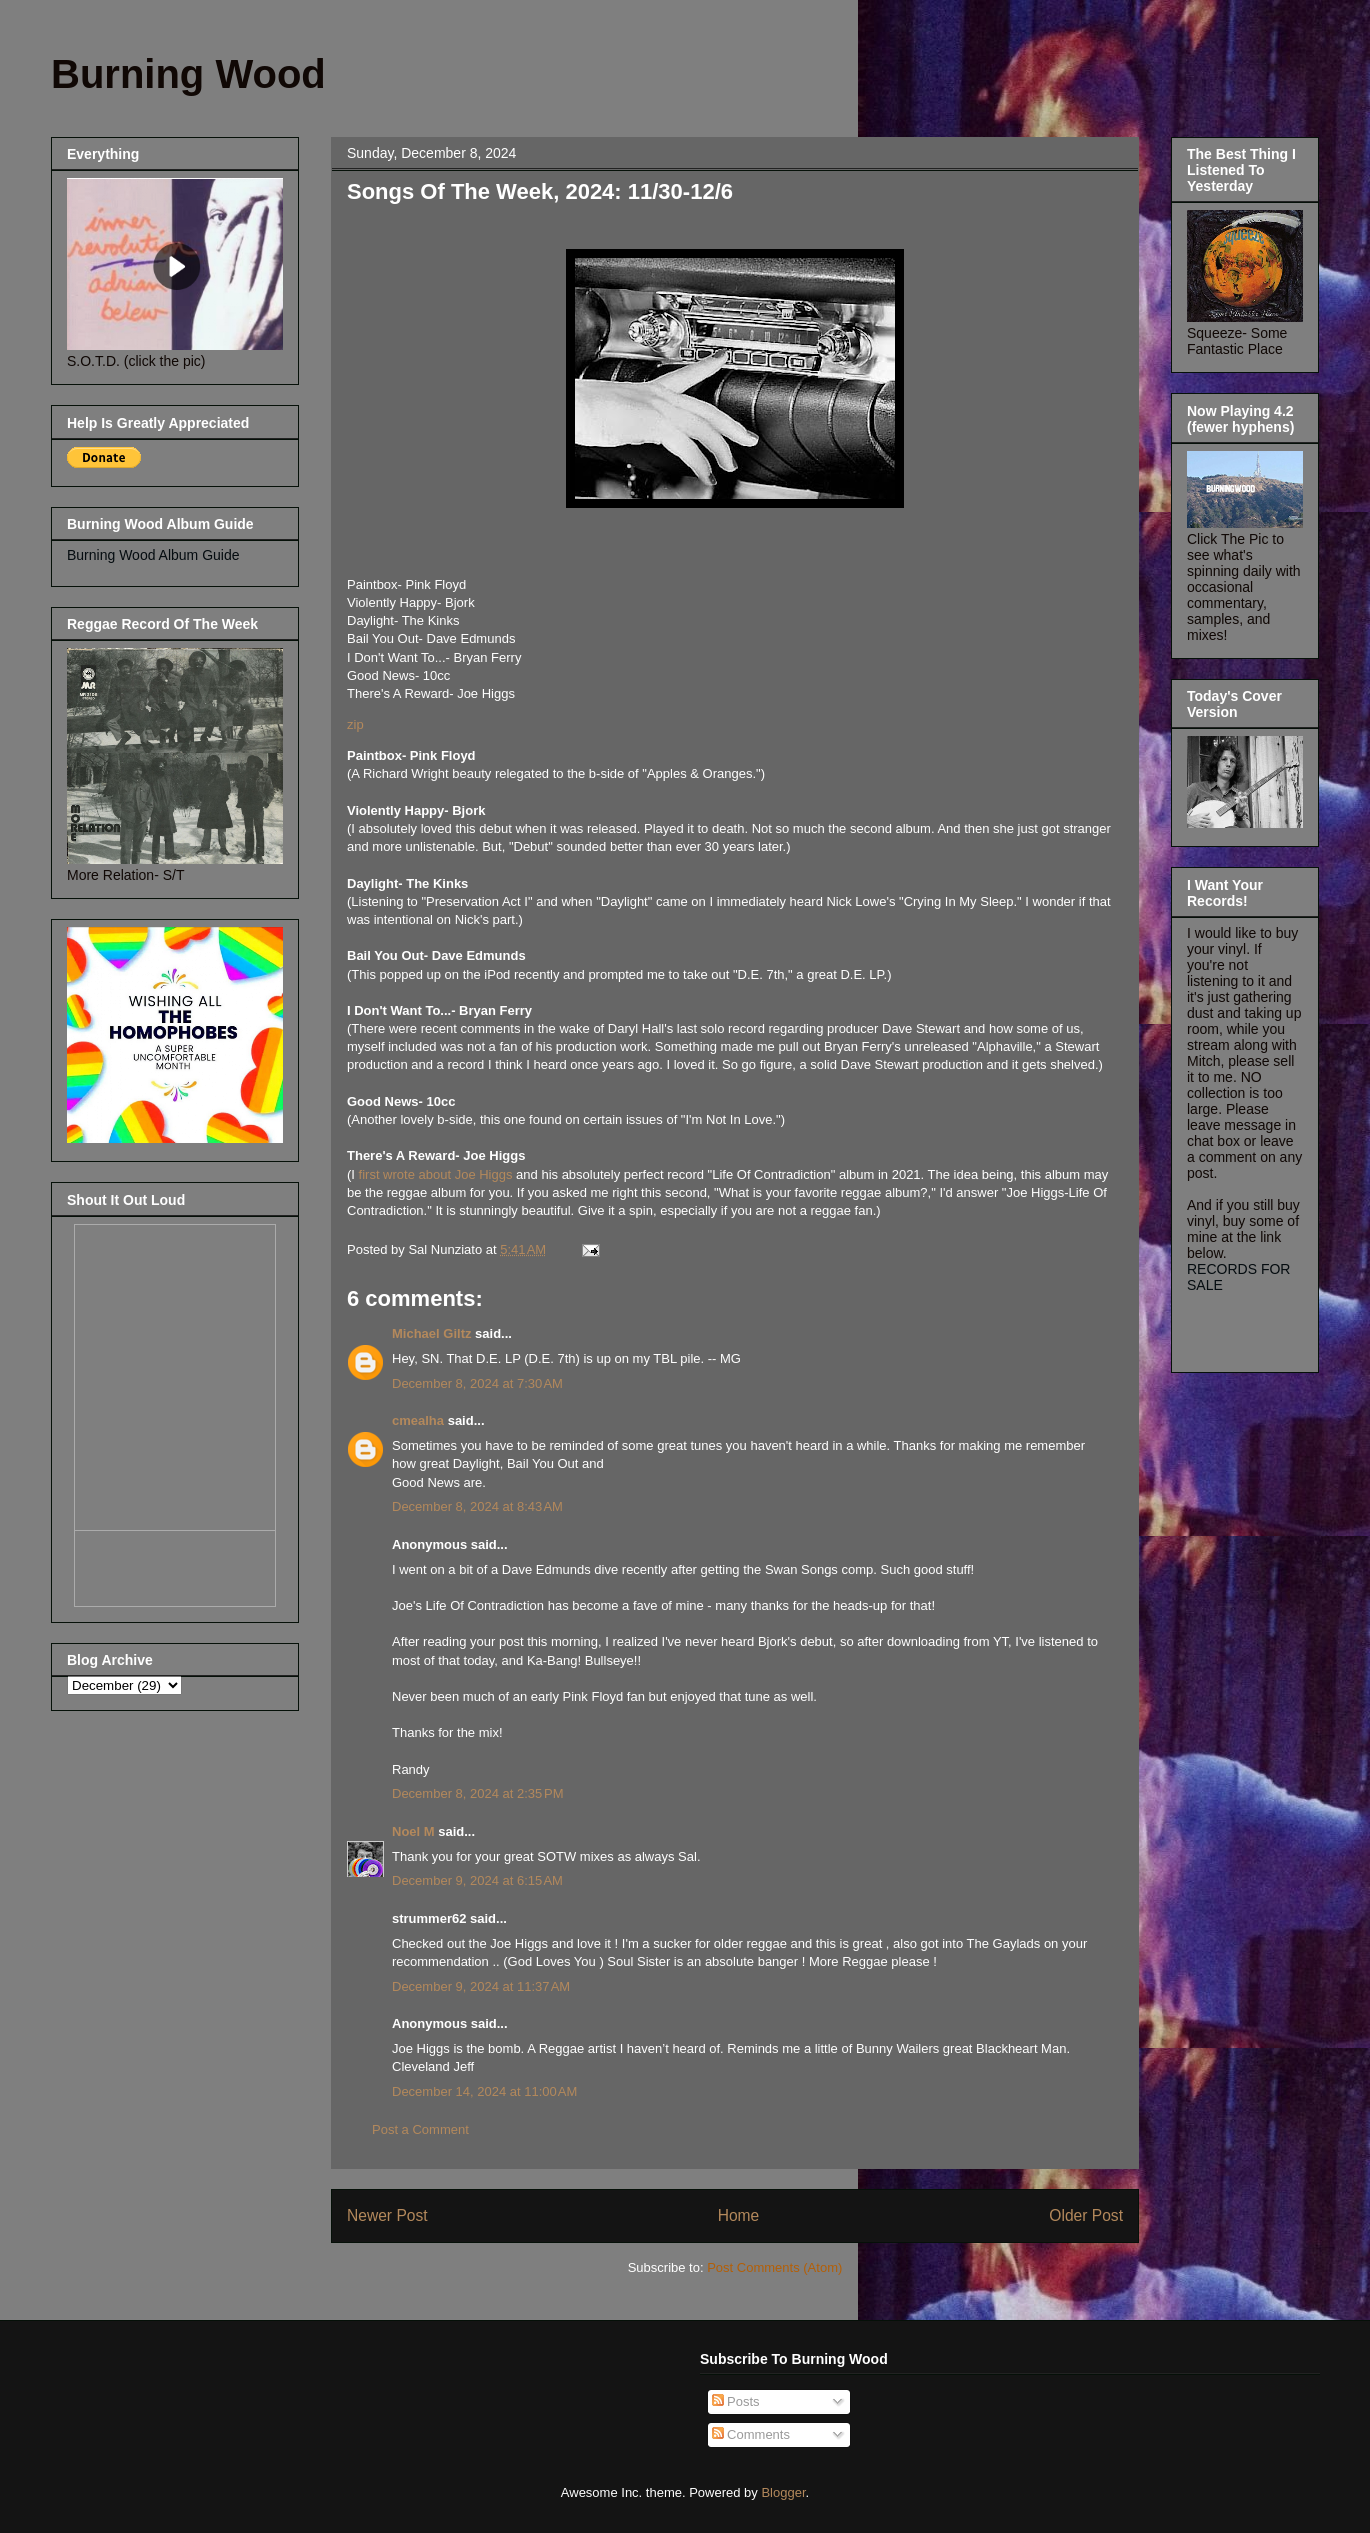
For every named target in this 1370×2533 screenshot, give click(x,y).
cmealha (418, 1420)
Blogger (783, 2492)
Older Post (1086, 2215)
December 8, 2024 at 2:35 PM (478, 1793)
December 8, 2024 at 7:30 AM (477, 1383)
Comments (751, 2434)
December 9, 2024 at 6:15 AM (477, 1880)
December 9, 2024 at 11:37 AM (481, 1986)
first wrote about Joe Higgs (438, 1174)
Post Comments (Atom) (774, 2267)
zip (355, 724)
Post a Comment (420, 2129)
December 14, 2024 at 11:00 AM (484, 2091)
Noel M (413, 1831)
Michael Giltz (431, 1333)
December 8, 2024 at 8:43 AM (477, 1506)
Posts (736, 2401)
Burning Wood (188, 74)
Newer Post (387, 2215)
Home (739, 2215)
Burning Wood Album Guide (153, 555)
